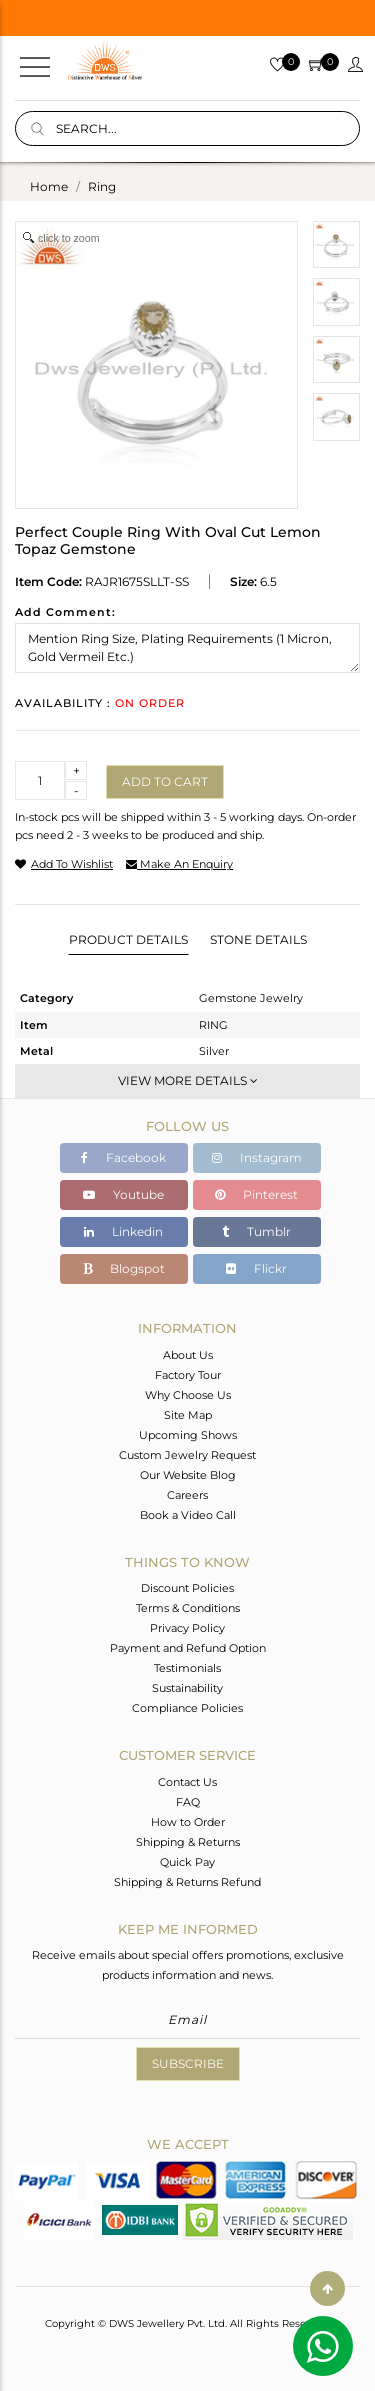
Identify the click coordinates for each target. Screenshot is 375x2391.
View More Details (188, 1080)
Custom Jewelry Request (187, 1455)
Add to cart (165, 781)
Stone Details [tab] (258, 939)
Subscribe (188, 2063)
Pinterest (256, 1194)
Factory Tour (188, 1375)
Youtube (123, 1194)
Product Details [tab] (128, 939)
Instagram (257, 1157)
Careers (187, 1495)
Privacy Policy (187, 1628)
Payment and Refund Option (188, 1648)
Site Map (188, 1415)
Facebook (123, 1157)
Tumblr (256, 1231)
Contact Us (187, 1782)
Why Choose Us (188, 1395)
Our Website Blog (188, 1475)
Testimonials (187, 1668)
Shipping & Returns (188, 1842)
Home (49, 186)
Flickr (256, 1268)
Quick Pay (187, 1862)
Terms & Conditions (188, 1608)
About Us (188, 1355)
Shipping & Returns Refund (187, 1882)
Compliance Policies (187, 1708)
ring (102, 186)
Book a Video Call (188, 1515)
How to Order (188, 1822)
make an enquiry (179, 864)
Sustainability (187, 1688)
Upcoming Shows (188, 1435)
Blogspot (124, 1268)
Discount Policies (187, 1588)
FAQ (188, 1802)
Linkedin (123, 1231)
